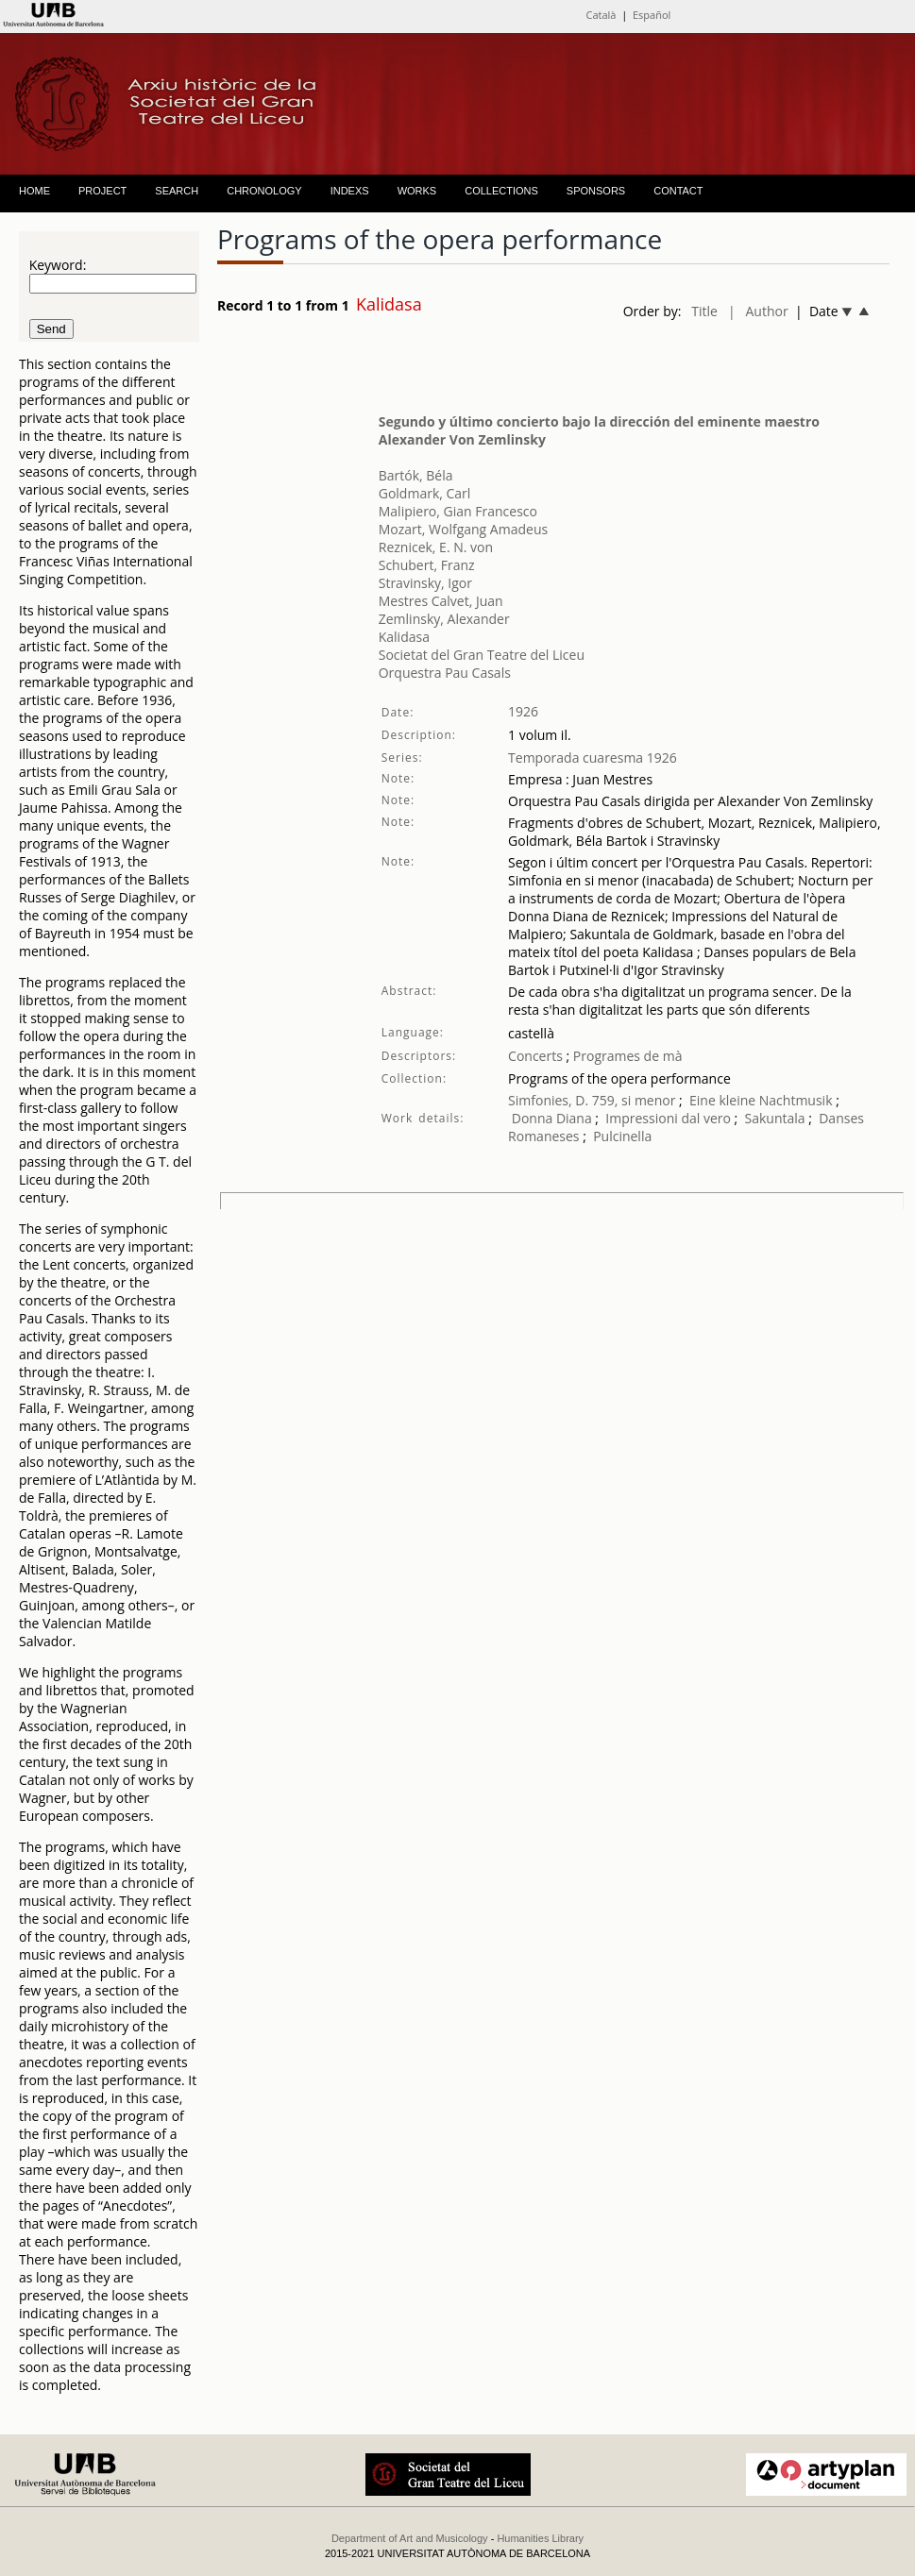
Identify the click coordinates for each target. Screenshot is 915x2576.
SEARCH (176, 190)
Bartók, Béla (416, 475)
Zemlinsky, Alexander (444, 619)
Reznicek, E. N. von (436, 547)
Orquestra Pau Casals (445, 673)
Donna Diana (552, 1118)
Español (651, 15)
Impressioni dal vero (668, 1118)
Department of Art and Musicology (409, 2538)
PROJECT (102, 190)
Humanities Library (540, 2538)
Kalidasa (404, 637)
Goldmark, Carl (425, 493)
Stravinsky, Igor (425, 583)
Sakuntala (775, 1118)
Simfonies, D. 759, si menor (591, 1100)
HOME (34, 190)
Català (601, 15)
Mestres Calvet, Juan (441, 601)
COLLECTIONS (501, 190)
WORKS (417, 190)
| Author (758, 311)
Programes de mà (625, 1056)
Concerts (535, 1056)
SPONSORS (596, 190)
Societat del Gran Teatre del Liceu (482, 655)
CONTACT (678, 190)
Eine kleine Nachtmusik (762, 1100)
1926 (523, 711)
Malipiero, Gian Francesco (458, 511)
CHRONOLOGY (264, 190)
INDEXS (349, 190)
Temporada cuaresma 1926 (592, 757)
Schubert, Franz (427, 565)
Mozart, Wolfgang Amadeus (463, 529)
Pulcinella (622, 1136)
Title (704, 311)
